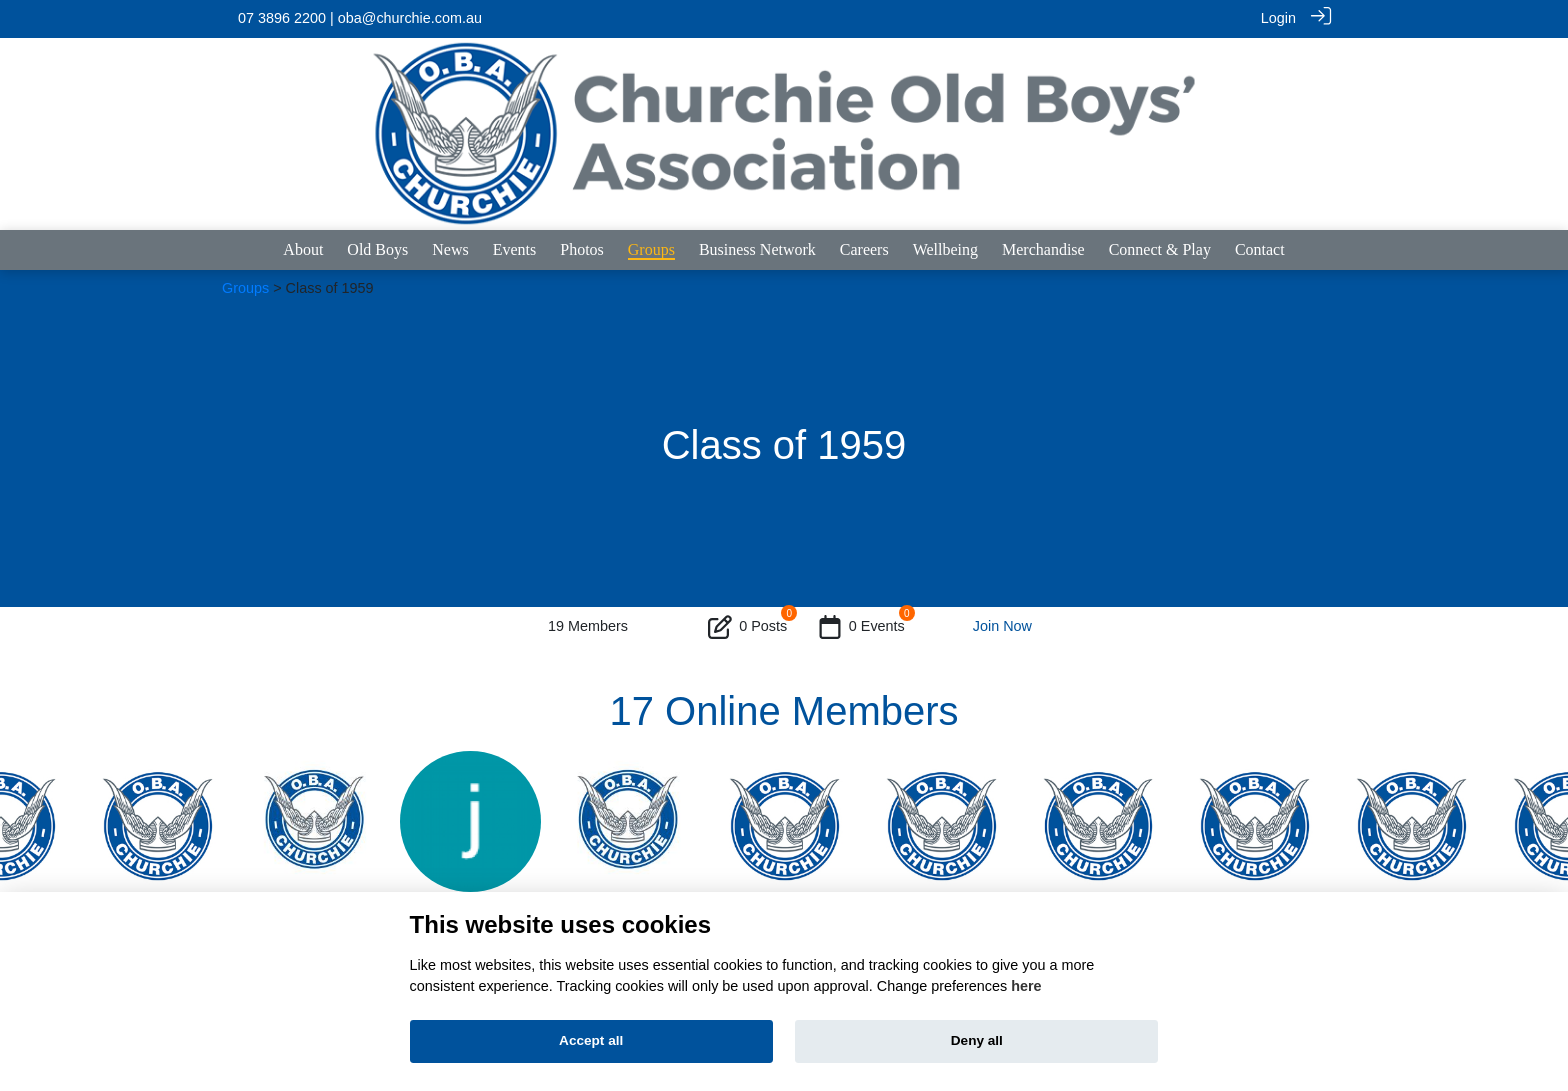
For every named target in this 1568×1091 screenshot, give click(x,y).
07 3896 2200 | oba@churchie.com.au (360, 18)
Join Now (1002, 626)
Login (1278, 18)
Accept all (591, 1040)
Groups (245, 287)
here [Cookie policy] (1026, 986)
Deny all (977, 1040)
